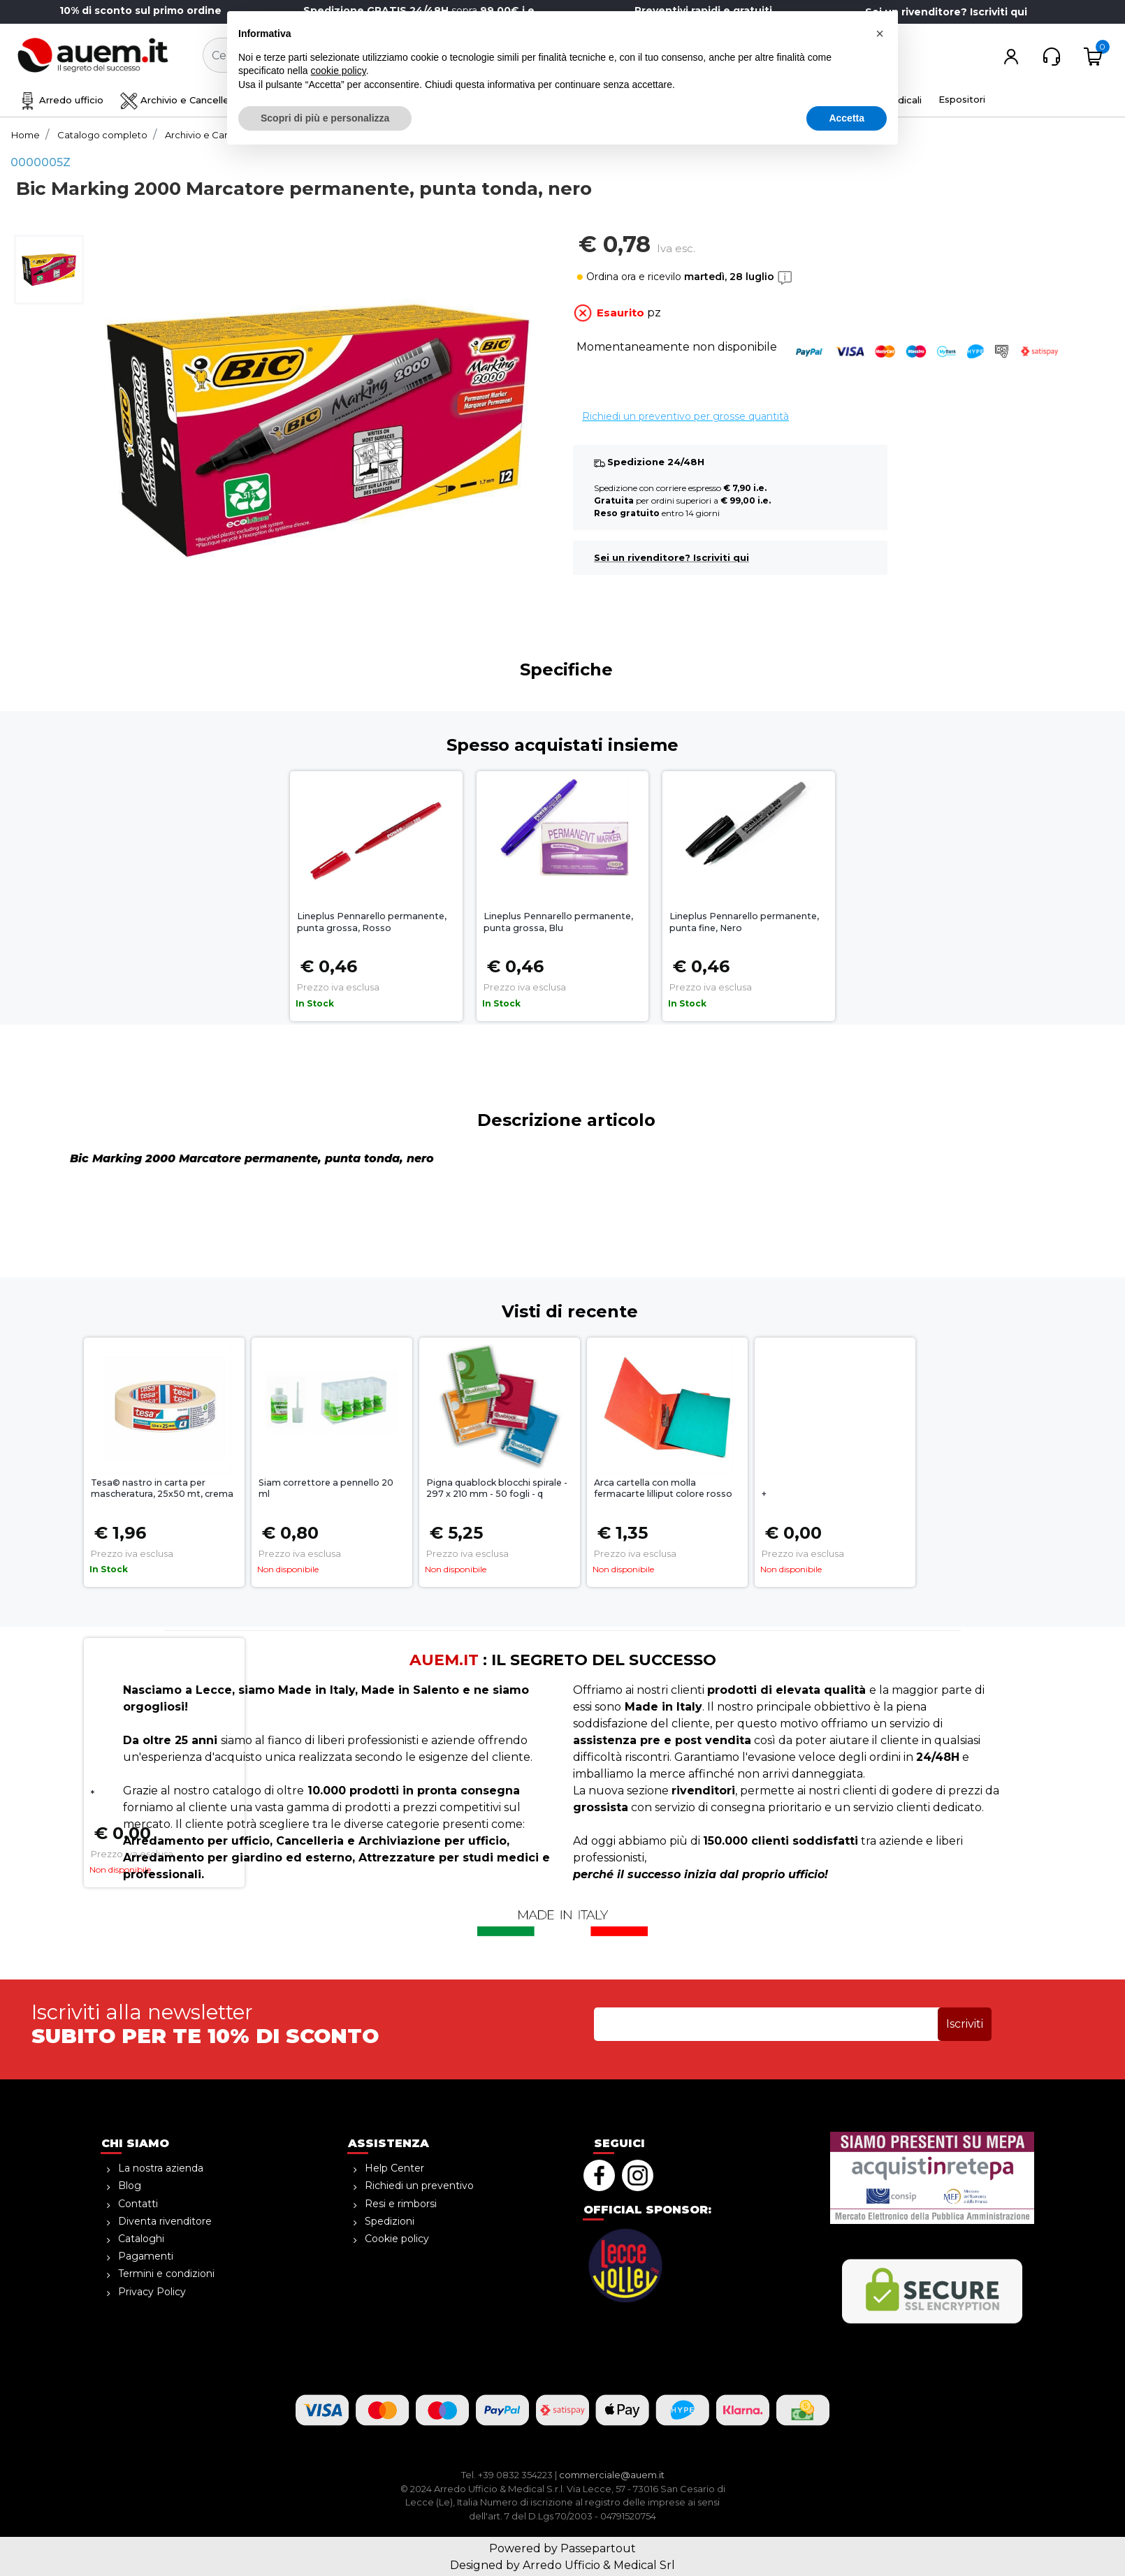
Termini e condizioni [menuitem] (166, 2273)
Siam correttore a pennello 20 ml (326, 1488)
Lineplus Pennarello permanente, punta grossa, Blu (558, 922)
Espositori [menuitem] (961, 99)
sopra (421, 10)
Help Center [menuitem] (394, 2168)
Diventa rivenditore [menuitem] (165, 2221)
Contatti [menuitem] (138, 2203)
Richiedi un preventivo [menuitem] (419, 2185)
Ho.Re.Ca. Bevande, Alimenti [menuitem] (613, 99)
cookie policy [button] (338, 2490)
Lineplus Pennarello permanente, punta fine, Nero (744, 922)
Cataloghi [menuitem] (141, 2238)
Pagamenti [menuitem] (145, 2256)
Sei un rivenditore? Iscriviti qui (946, 12)
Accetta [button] (846, 2537)
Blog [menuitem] (129, 2185)
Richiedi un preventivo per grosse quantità (685, 416)
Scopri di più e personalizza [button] (325, 2537)
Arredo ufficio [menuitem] (61, 99)
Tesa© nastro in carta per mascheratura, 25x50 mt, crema (162, 1488)
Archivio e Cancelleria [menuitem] (180, 99)
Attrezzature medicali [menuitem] (860, 99)
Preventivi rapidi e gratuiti (703, 10)
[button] (536, 56)
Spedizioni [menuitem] (389, 2221)
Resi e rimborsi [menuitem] (401, 2203)
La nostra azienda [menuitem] (160, 2168)
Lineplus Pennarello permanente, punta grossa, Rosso (372, 922)
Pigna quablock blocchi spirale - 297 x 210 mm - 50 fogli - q (496, 1488)
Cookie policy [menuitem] (397, 2238)
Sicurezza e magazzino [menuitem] (454, 99)
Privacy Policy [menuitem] (152, 2291)
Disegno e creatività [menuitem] (314, 99)
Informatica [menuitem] (744, 99)
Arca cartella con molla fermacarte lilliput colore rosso (663, 1488)
